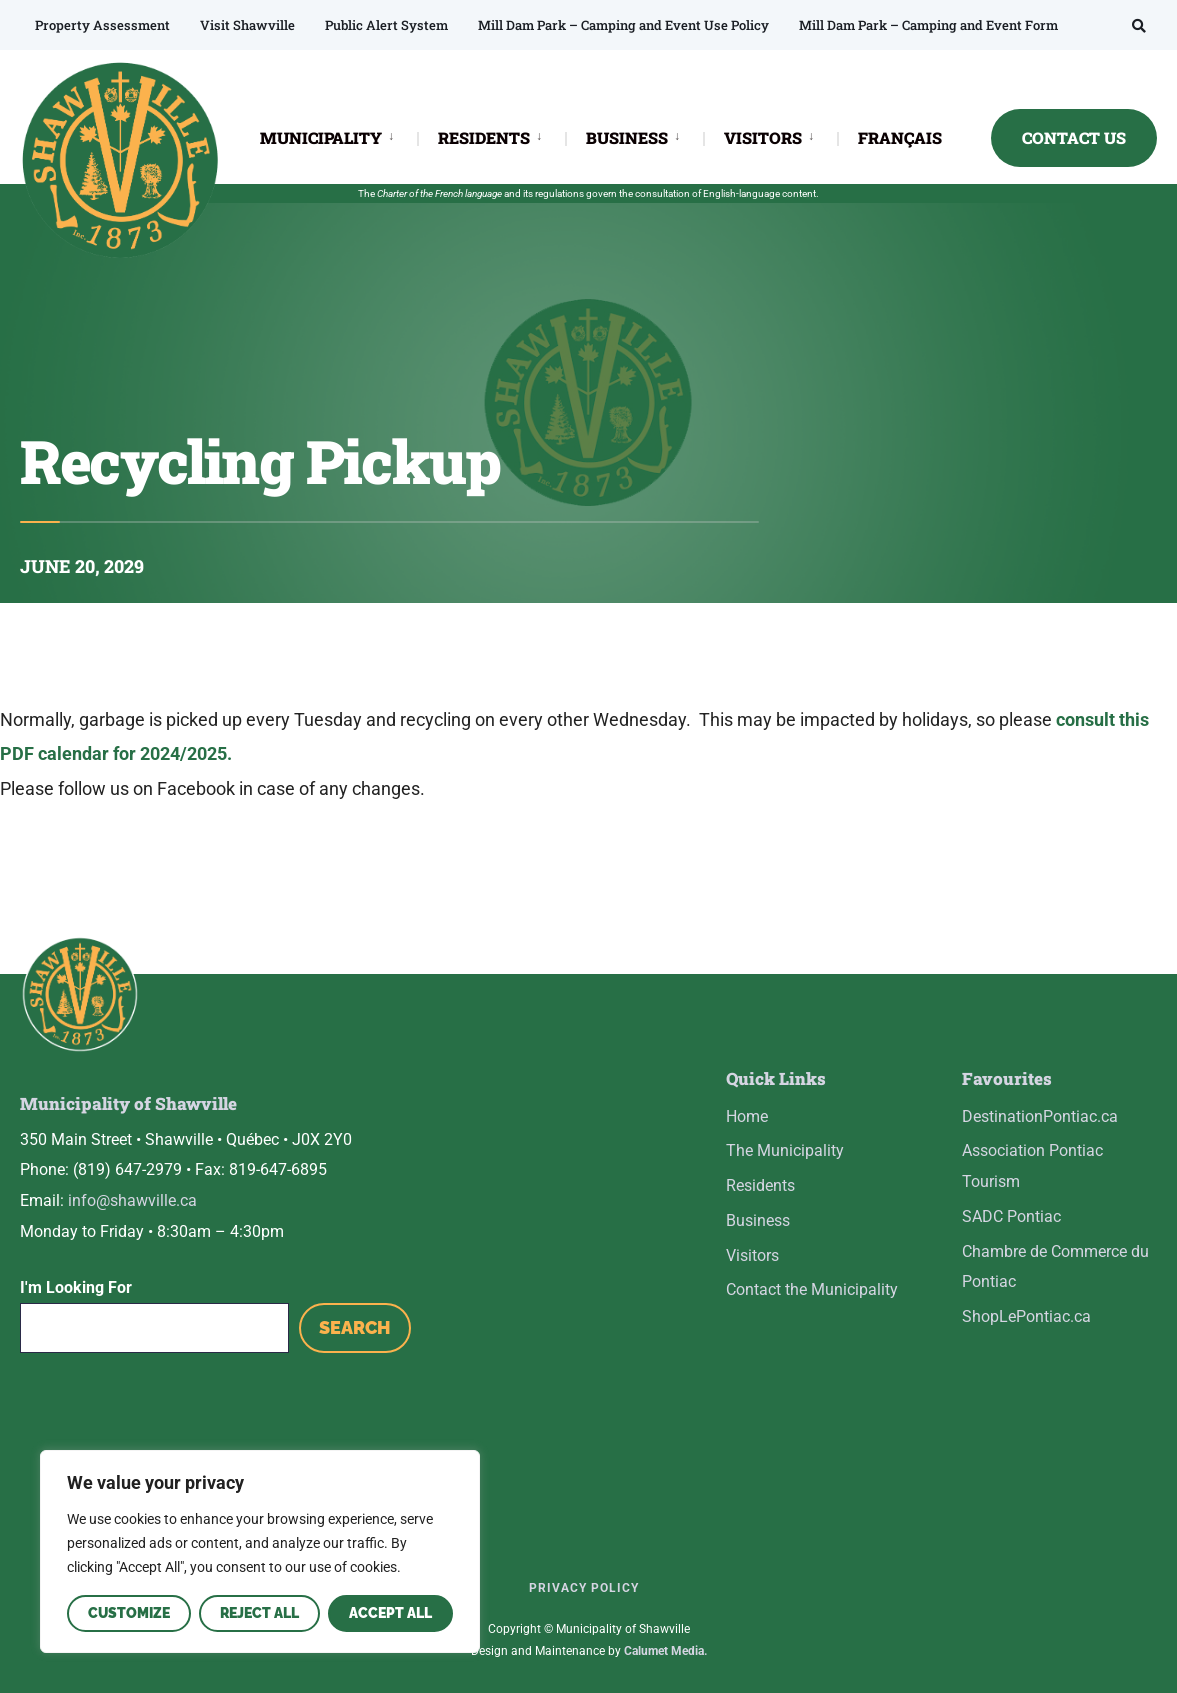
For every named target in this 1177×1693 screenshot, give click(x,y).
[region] (260, 1551)
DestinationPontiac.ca (1040, 1116)
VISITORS (763, 137)
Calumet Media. (665, 1651)
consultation (662, 193)
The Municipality (785, 1150)
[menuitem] (338, 136)
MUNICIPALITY (321, 137)
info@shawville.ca (132, 1200)
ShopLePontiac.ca (1026, 1316)
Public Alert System (386, 25)
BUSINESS (627, 137)
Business (758, 1220)
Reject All (259, 1613)
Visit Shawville (247, 25)
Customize (129, 1613)
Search (355, 1327)
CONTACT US (1074, 137)
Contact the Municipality (812, 1289)
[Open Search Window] (1139, 25)
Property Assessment (102, 25)
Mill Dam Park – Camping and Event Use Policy (623, 25)
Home (747, 1116)
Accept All (390, 1613)
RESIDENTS (484, 137)
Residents (760, 1185)
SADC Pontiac (1011, 1216)
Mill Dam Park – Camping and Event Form (928, 25)
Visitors (752, 1255)
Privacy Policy (584, 1588)
